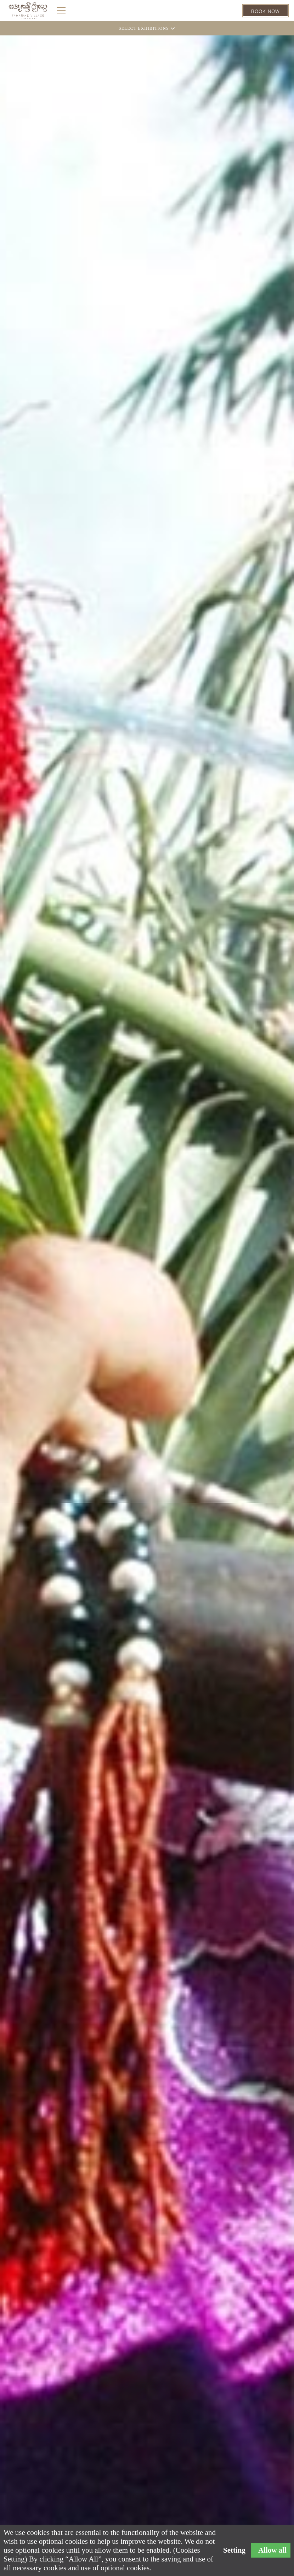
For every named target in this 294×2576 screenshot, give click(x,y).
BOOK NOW (265, 11)
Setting (234, 2550)
